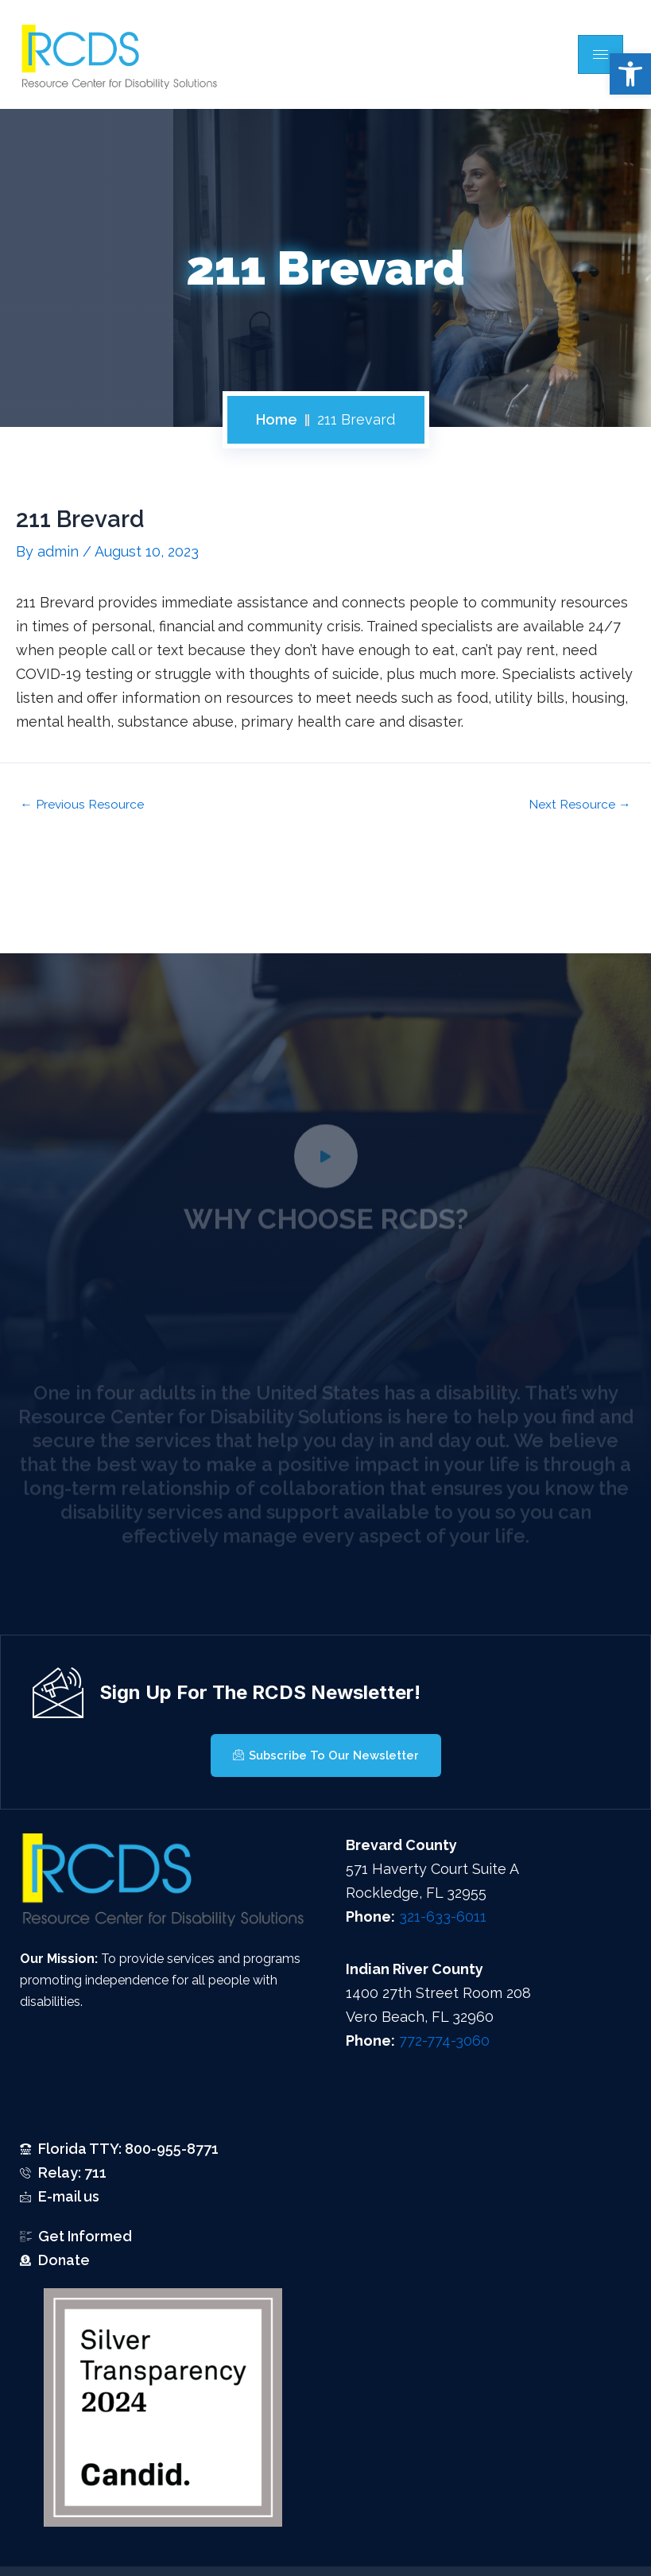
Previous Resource (82, 804)
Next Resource (580, 804)
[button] (630, 74)
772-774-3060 (444, 2040)
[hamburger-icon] (600, 54)
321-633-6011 (442, 1916)
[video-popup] (326, 1173)
